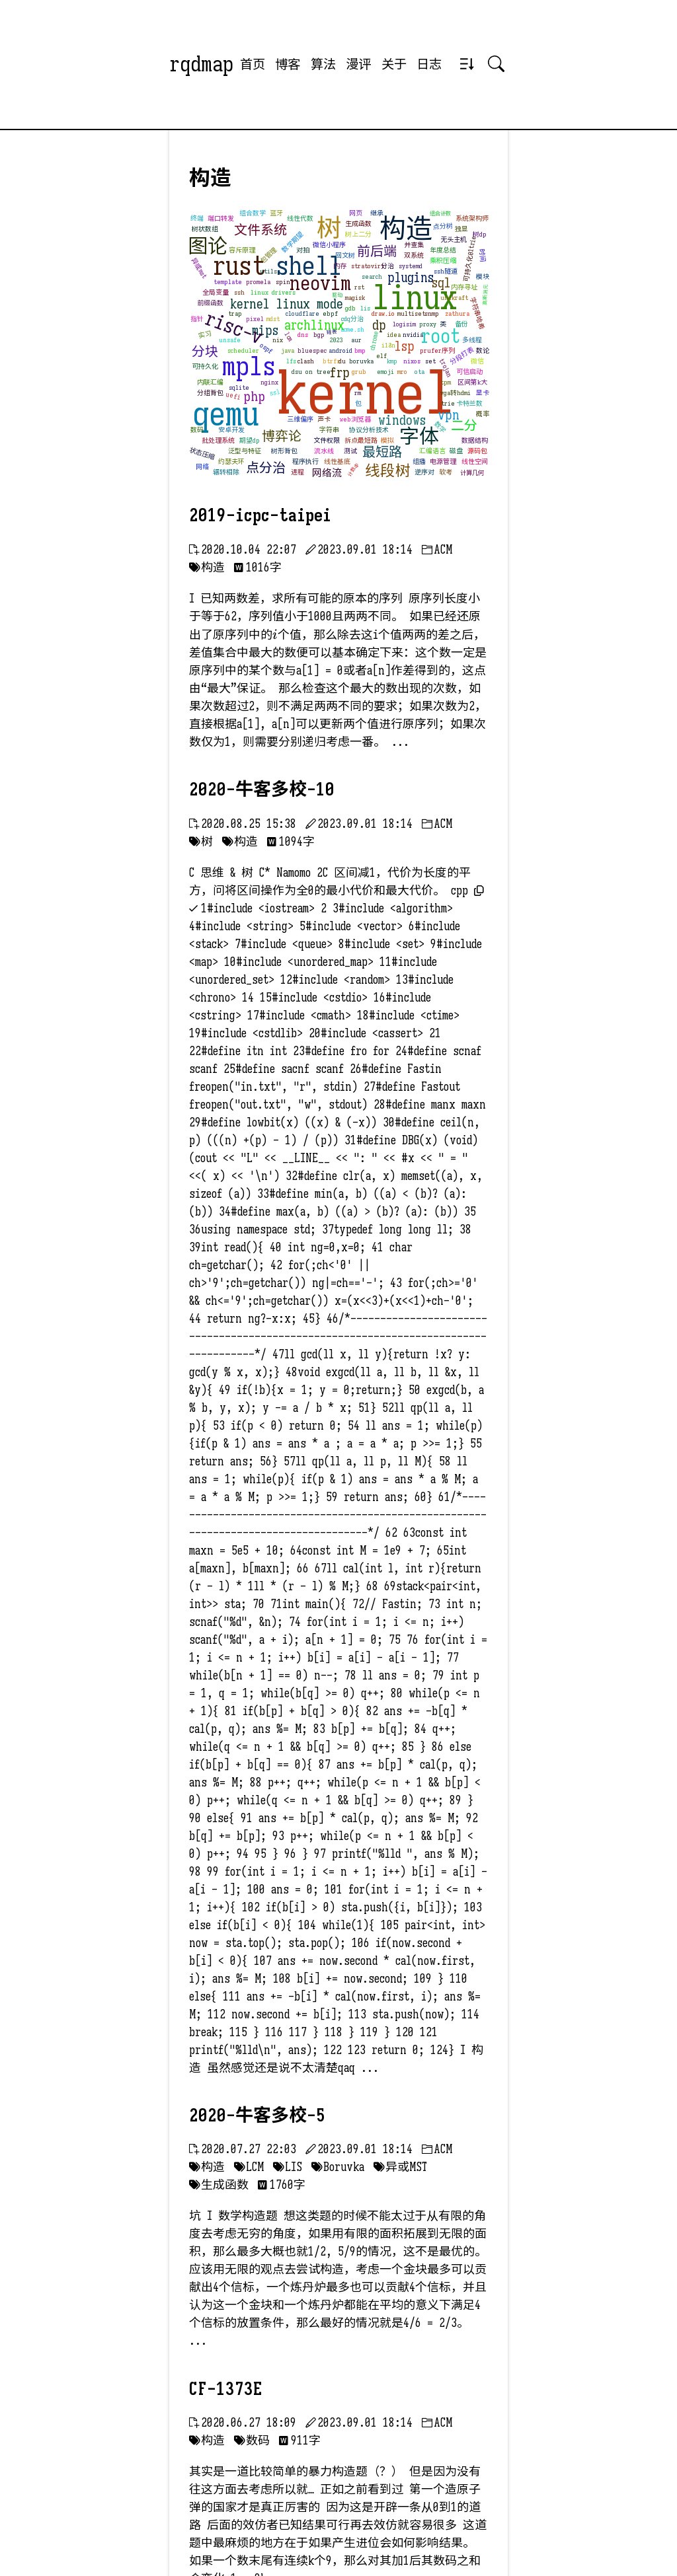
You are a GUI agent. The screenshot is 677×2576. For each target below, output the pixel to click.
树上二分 (358, 234)
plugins (410, 278)
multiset (411, 313)
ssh (239, 292)
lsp (405, 346)
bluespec (312, 350)
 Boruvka (337, 2167)
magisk (355, 297)
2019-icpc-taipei (260, 515)
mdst (273, 318)
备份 (461, 324)
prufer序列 (437, 350)
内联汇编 (210, 382)
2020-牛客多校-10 (262, 789)
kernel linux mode (286, 304)
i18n (388, 345)
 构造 (207, 567)
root (440, 336)
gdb (350, 308)
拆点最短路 (361, 440)
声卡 (324, 419)
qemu (225, 414)
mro (402, 371)
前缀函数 (210, 303)
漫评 (358, 64)
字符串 (329, 429)
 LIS (287, 2167)
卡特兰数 (469, 403)
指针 (197, 318)
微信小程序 (329, 244)
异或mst (199, 268)
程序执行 (305, 461)
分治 (387, 266)
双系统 (414, 255)
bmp (360, 350)
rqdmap (201, 64)
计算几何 (472, 473)
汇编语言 (432, 451)
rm (357, 392)
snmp (431, 313)
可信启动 (469, 371)
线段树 (388, 470)
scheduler (243, 350)
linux (414, 297)
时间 (482, 255)
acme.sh (352, 329)
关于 (394, 64)
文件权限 (326, 440)
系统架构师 (472, 218)
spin (283, 281)
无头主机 (453, 239)
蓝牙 (276, 213)
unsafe (230, 340)
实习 (205, 335)
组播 (419, 461)
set (430, 361)
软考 (445, 472)
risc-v (234, 328)
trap (235, 313)
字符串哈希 (477, 314)
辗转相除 (226, 472)
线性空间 (474, 461)
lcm (289, 337)
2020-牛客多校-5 (257, 2115)
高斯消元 (485, 294)
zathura (457, 313)
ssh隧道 (446, 271)
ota (419, 371)
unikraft (454, 297)
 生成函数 (219, 2185)
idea (394, 334)
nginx (269, 382)
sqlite (239, 387)
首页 (252, 64)
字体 (419, 436)
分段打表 (461, 356)
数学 (440, 427)
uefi (233, 396)
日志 (429, 64)
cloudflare (302, 313)
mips (265, 330)
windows (402, 420)
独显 (461, 229)
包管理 (269, 256)
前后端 (377, 251)
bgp (319, 334)
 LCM (249, 2167)
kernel (366, 393)
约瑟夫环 (231, 461)
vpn (448, 415)
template (228, 281)
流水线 (324, 451)
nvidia (413, 334)
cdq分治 (352, 318)
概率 (482, 414)
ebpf (330, 313)
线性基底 (337, 461)
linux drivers (273, 292)
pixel (255, 318)
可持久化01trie (470, 258)
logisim (404, 324)
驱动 (337, 295)
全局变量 (215, 292)
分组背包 (210, 392)
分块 (205, 352)
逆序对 (424, 472)
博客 (287, 64)
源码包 (477, 451)
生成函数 (358, 223)
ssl (275, 392)
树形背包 (284, 451)
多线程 (472, 340)
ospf (266, 348)
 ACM (437, 549)
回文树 (345, 255)
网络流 (327, 473)
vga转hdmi (455, 392)
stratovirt (367, 266)
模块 (482, 276)
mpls (249, 366)
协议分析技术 (369, 429)
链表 (332, 332)
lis (365, 308)
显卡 (482, 392)
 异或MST (400, 2167)
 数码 (252, 2440)
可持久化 (205, 366)
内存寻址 (464, 287)
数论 (482, 350)
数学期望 (292, 242)
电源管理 (443, 461)
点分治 (266, 468)
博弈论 (281, 436)
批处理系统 (218, 440)
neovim (320, 283)
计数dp (353, 470)
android (340, 350)
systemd (410, 266)
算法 (323, 64)
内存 (339, 266)
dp (379, 325)
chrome (374, 340)
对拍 (302, 250)
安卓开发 (231, 429)
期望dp (249, 440)
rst (359, 287)
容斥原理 (242, 250)
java (287, 350)
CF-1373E (225, 2389)
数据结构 (474, 440)
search (372, 276)
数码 (197, 429)
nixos (411, 361)
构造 (405, 228)
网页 (355, 213)
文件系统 (260, 230)
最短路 (382, 452)
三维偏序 (300, 419)
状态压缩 (202, 454)
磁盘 (456, 451)
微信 (477, 361)
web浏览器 (355, 419)
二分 (464, 426)
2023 (336, 340)
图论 (207, 246)
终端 (197, 218)
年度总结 (443, 250)
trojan (446, 368)
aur (356, 340)
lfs (291, 361)
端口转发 (221, 218)
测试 (350, 451)
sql (441, 283)
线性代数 (300, 218)
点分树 (443, 226)
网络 (202, 466)
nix (277, 340)
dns (303, 334)
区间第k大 (472, 382)
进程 (297, 472)
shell (309, 265)
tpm (445, 382)
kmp (392, 361)
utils (268, 271)
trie (448, 403)
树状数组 (205, 229)
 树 (201, 841)
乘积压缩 (443, 260)
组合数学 (252, 213)
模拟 (387, 440)
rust (239, 265)
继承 (376, 213)
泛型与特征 (244, 451)
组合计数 (440, 213)
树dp (480, 234)
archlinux (314, 325)
